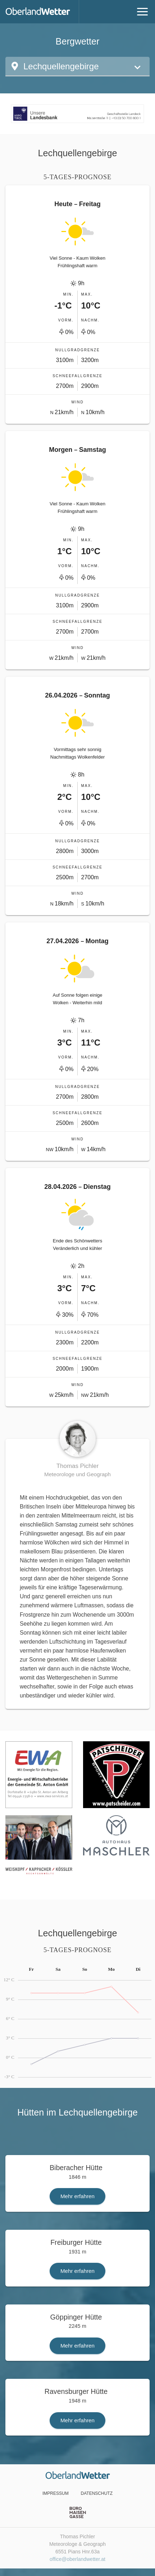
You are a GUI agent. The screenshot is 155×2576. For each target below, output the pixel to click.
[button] (77, 67)
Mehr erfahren (77, 2196)
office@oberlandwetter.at (77, 2559)
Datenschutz (97, 2493)
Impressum (55, 2493)
